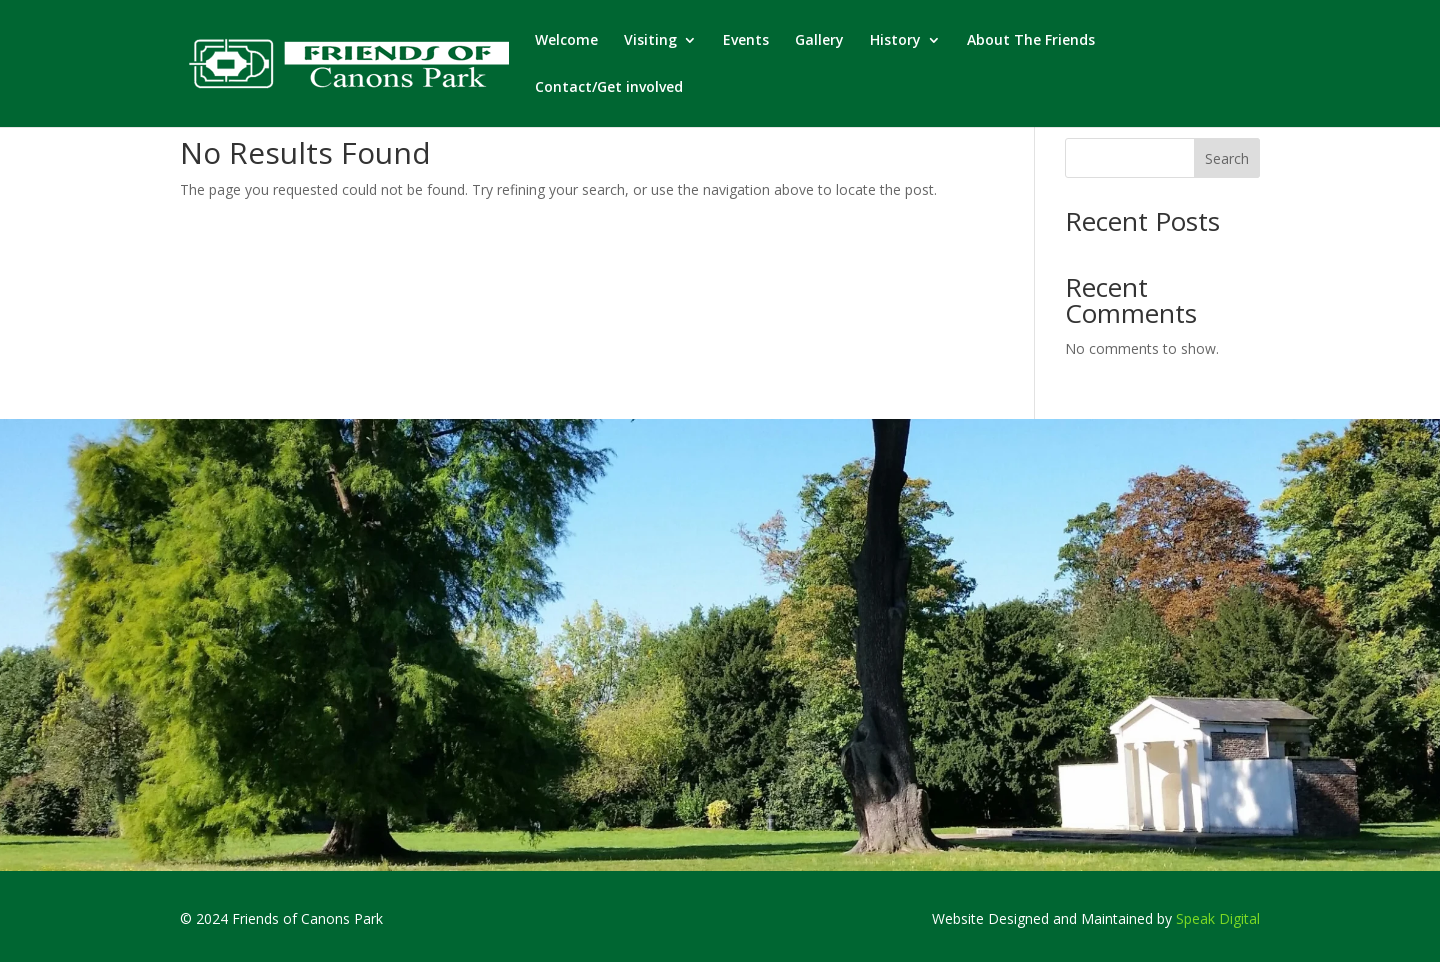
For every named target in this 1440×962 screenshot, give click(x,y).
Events (746, 41)
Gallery (819, 41)
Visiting (650, 41)
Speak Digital (1218, 918)
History (895, 41)
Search (1227, 158)
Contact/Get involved (609, 88)
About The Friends (1031, 41)
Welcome (566, 41)
